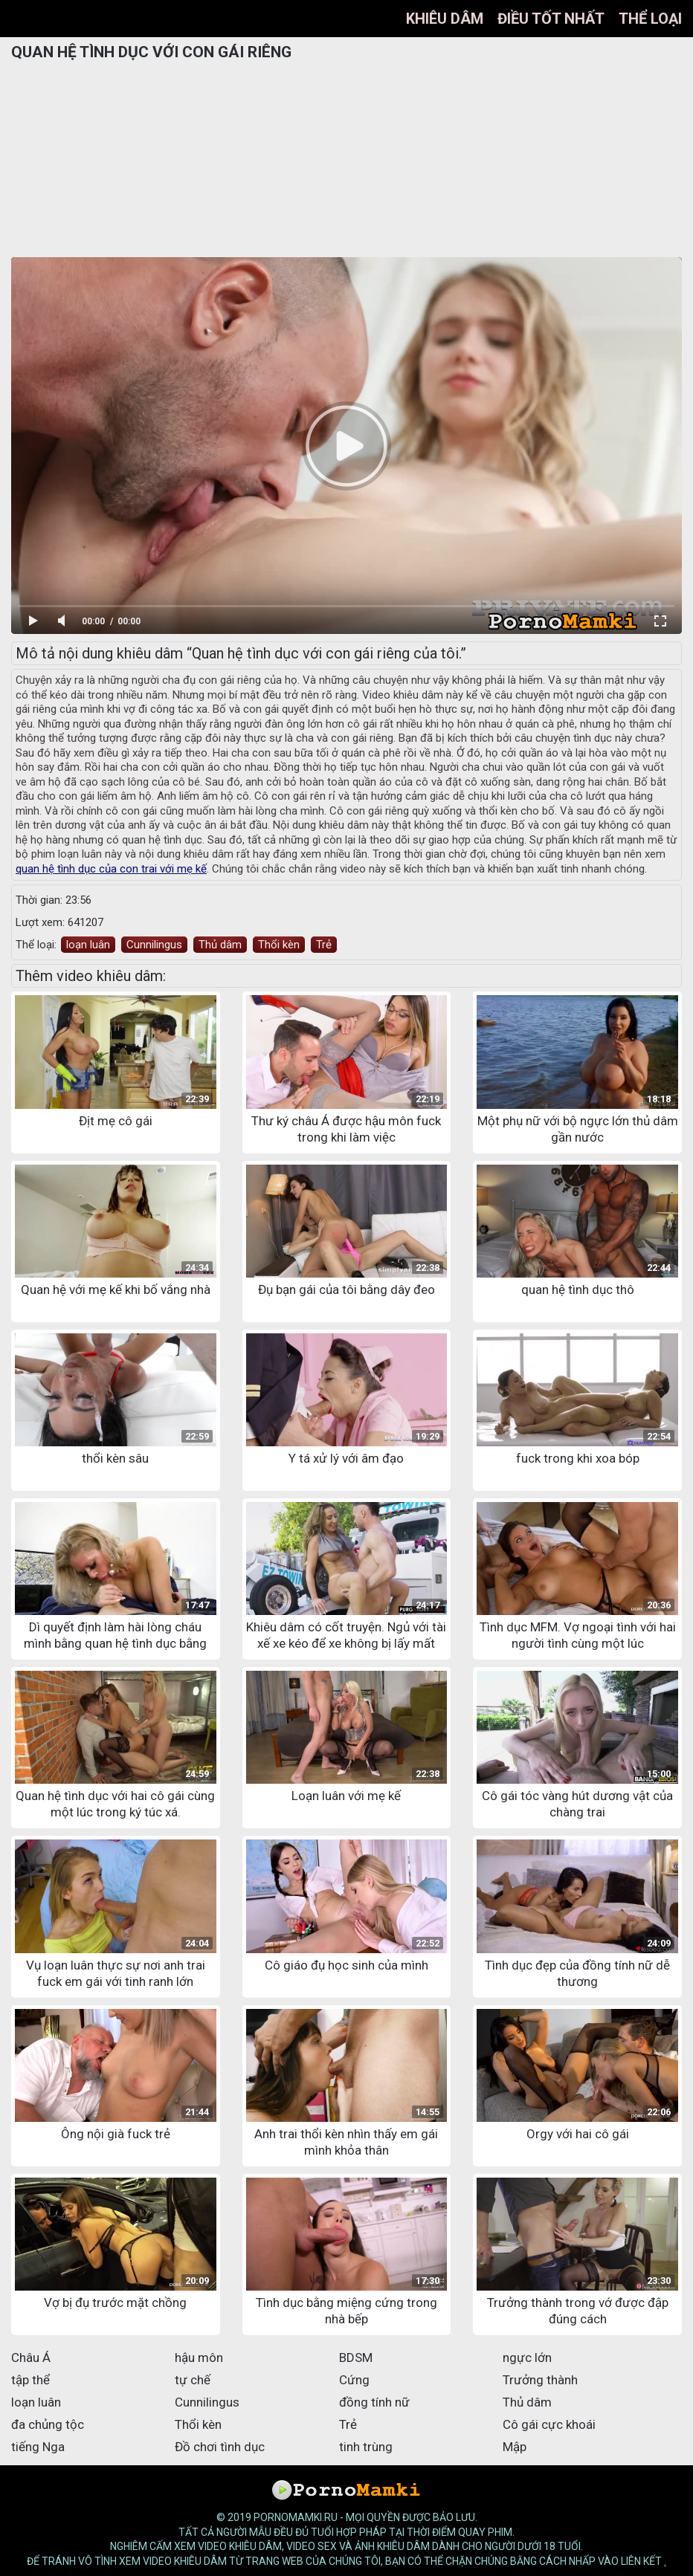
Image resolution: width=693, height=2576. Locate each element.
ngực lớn (527, 2357)
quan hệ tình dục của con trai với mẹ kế (111, 869)
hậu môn (199, 2357)
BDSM (356, 2357)
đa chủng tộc (47, 2424)
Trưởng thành (540, 2379)
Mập (514, 2446)
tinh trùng (366, 2446)
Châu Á (31, 2357)
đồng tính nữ (374, 2402)
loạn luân (88, 944)
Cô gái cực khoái (549, 2424)
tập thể (30, 2379)
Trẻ (324, 944)
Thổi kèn (279, 944)
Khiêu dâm (444, 18)
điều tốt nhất (551, 18)
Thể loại (650, 18)
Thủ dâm (220, 944)
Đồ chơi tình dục (220, 2446)
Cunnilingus (154, 944)
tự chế (192, 2379)
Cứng (354, 2379)
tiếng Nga (38, 2446)
